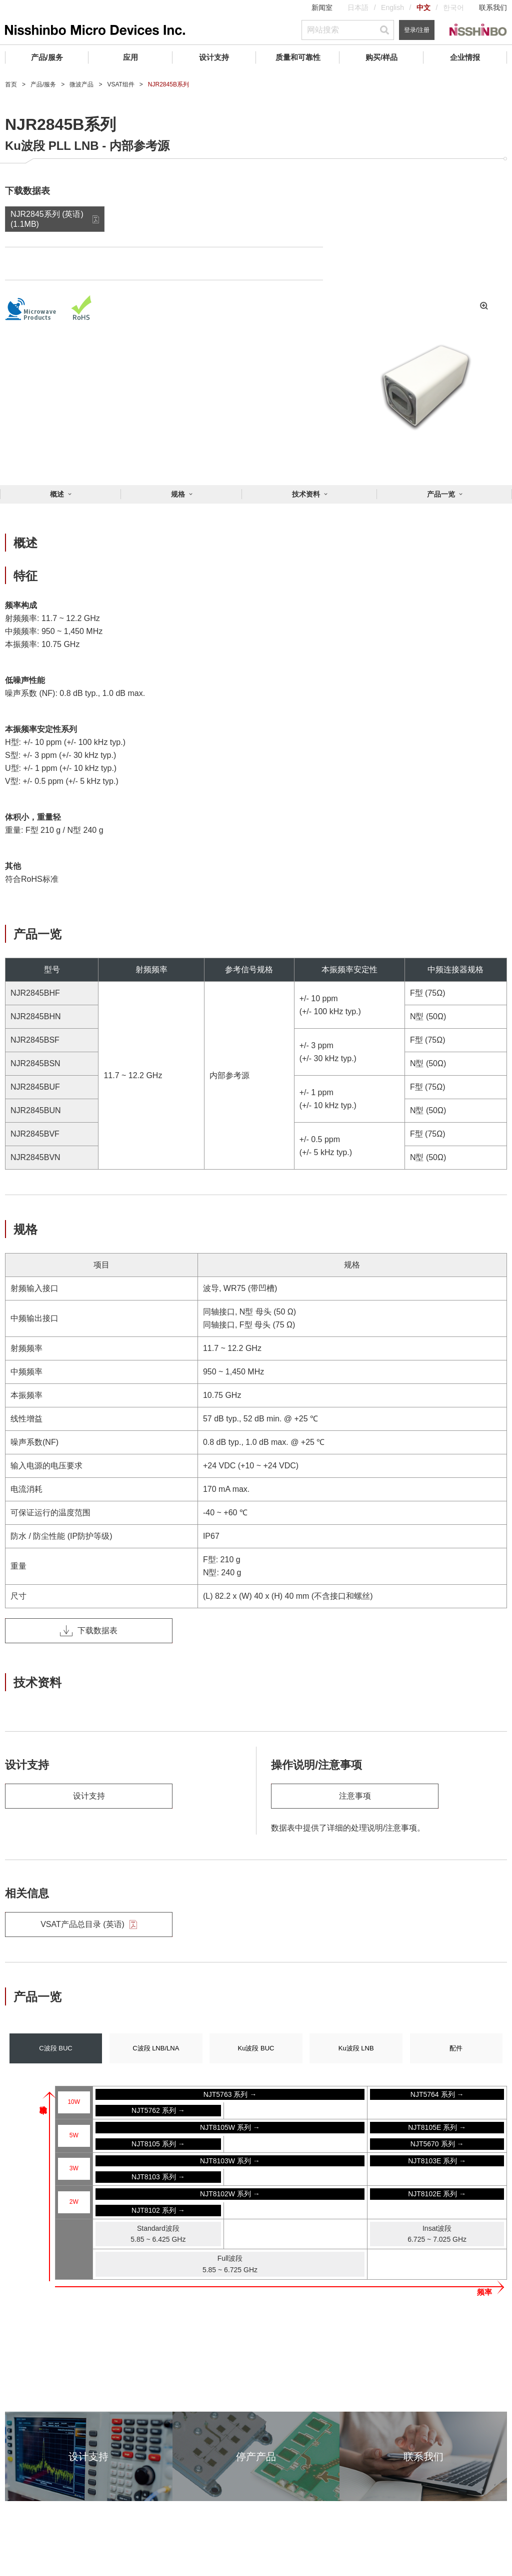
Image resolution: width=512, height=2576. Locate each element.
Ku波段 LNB (356, 2048)
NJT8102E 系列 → (437, 2194)
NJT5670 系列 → (437, 2144)
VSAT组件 (120, 84)
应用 (130, 57)
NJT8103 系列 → (158, 2177)
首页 (11, 84)
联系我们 (493, 7)
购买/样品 (382, 57)
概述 (57, 494)
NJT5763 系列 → (230, 2094)
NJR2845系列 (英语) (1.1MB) (47, 219)
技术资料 (306, 494)
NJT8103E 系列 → (437, 2161)
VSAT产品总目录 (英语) (88, 1924)
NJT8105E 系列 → (437, 2127)
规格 (178, 494)
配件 (456, 2048)
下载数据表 (89, 1630)
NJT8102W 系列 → (230, 2194)
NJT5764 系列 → (437, 2094)
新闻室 (322, 7)
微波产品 (82, 84)
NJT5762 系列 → (158, 2110)
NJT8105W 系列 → (230, 2127)
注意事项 (355, 1796)
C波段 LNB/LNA (155, 2048)
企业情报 (465, 57)
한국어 (453, 7)
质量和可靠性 (298, 57)
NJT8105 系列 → (158, 2144)
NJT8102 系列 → (158, 2210)
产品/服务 (47, 57)
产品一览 (441, 494)
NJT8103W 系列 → (230, 2161)
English (392, 7)
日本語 (358, 7)
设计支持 (214, 57)
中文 (423, 7)
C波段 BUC (55, 2048)
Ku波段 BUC (256, 2048)
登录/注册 (417, 29)
